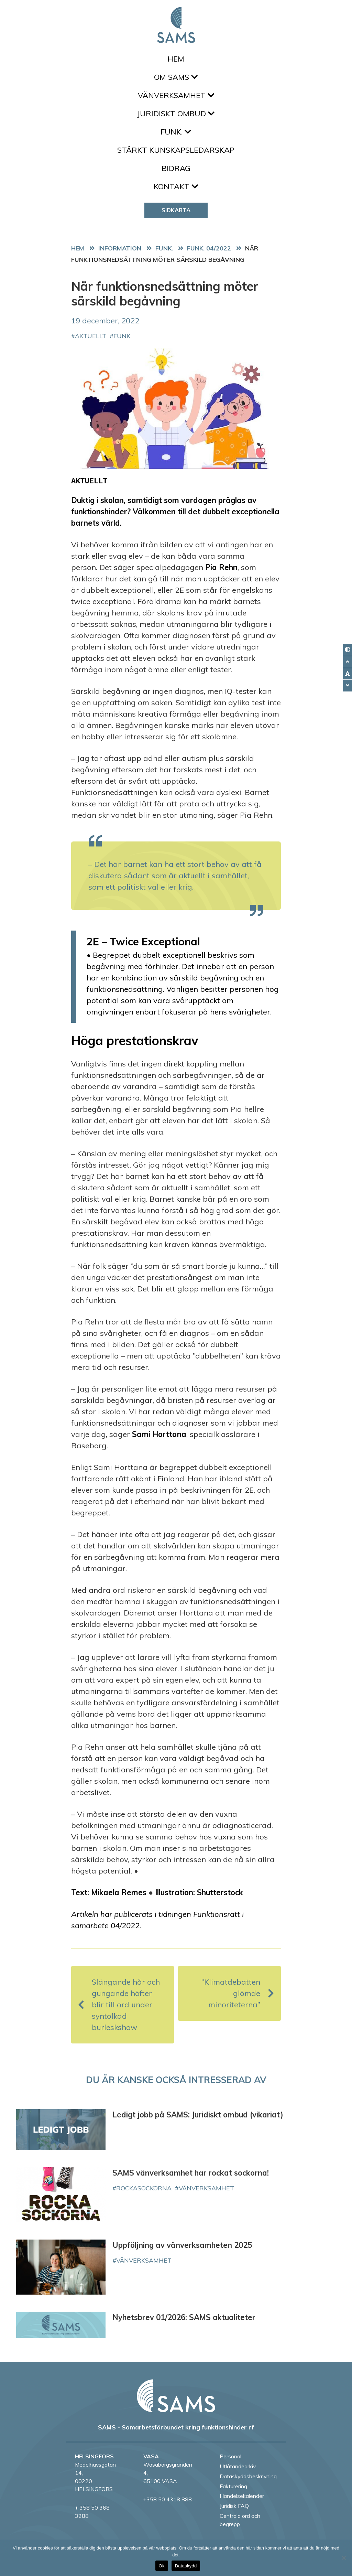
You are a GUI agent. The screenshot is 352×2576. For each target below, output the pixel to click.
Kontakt (176, 186)
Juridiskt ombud (175, 113)
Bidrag (176, 168)
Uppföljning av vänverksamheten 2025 (182, 2245)
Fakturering (233, 2486)
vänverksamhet (206, 2188)
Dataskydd (186, 2565)
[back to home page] (176, 2395)
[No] (343, 2557)
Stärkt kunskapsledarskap (175, 150)
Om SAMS (176, 77)
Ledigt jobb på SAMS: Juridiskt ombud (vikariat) (197, 2114)
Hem (175, 59)
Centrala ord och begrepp (240, 2519)
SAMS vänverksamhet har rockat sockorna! (190, 2173)
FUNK (121, 336)
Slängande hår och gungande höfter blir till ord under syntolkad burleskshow (119, 2004)
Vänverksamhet (176, 95)
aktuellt (90, 336)
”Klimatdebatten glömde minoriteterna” (237, 1993)
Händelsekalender (242, 2495)
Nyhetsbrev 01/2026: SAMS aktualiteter (183, 2317)
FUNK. (176, 132)
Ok (162, 2565)
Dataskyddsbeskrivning (248, 2476)
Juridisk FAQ (234, 2505)
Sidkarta (176, 210)
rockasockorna (144, 2188)
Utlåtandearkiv (238, 2466)
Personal (230, 2456)
